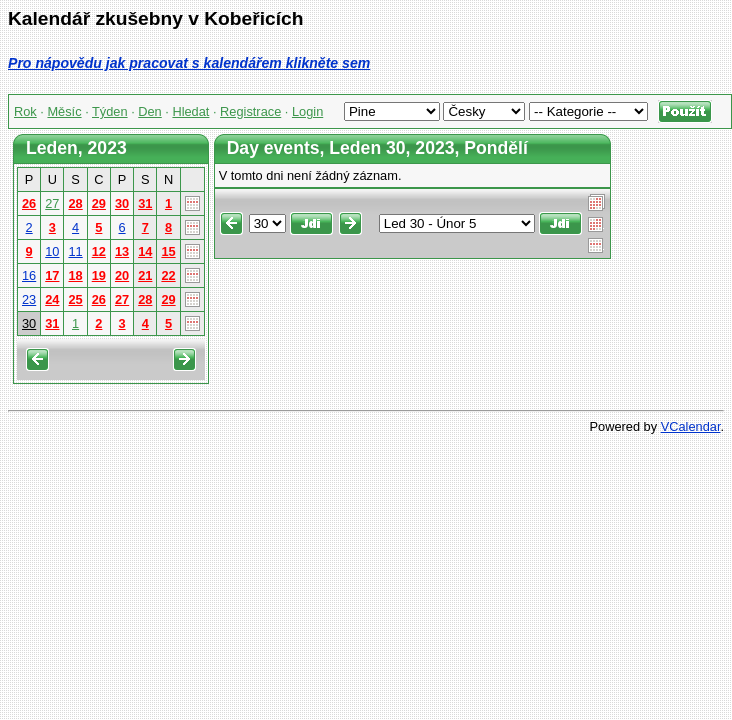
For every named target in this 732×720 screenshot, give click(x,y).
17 (52, 275)
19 (99, 275)
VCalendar (691, 426)
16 (29, 275)
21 (145, 275)
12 (99, 251)
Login (307, 111)
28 (75, 203)
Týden (110, 111)
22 (168, 275)
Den (149, 111)
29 (99, 203)
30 (122, 203)
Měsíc (64, 111)
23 (29, 299)
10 (52, 251)
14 (145, 251)
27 (52, 203)
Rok (25, 111)
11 (75, 251)
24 (52, 299)
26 (29, 203)
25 (75, 299)
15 (168, 251)
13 (122, 251)
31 (145, 203)
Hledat (190, 111)
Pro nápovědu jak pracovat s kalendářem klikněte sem (189, 63)
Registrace (250, 111)
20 (122, 275)
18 (75, 275)
